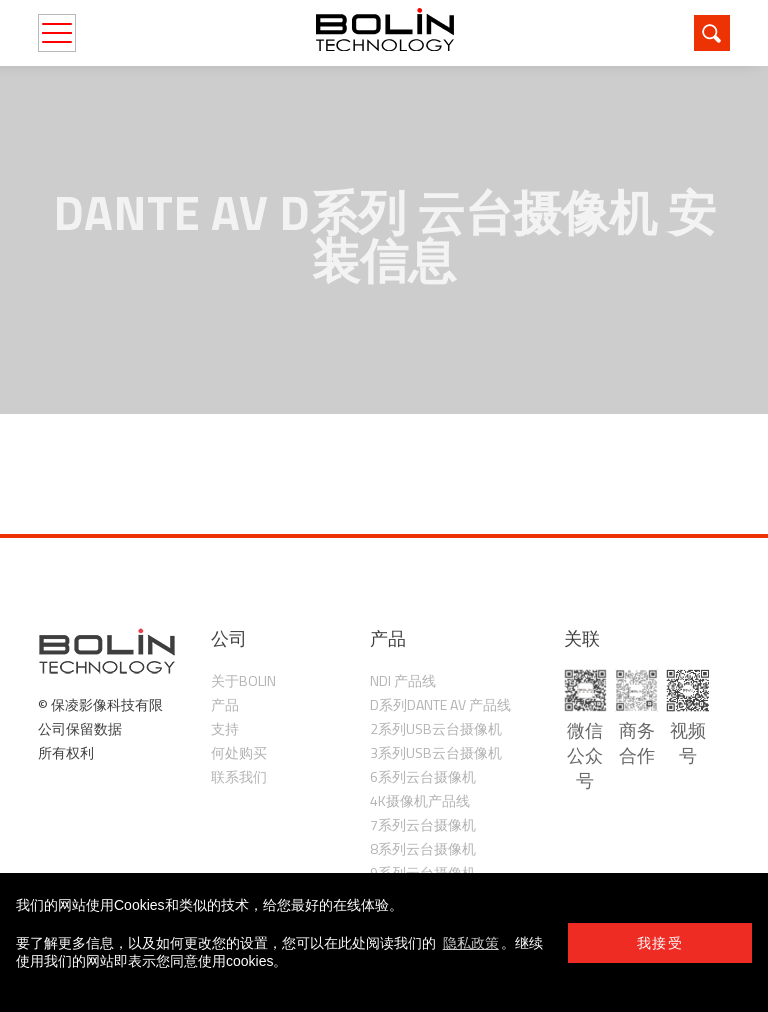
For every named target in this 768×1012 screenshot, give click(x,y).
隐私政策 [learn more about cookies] (471, 943)
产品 (225, 704)
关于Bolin (243, 680)
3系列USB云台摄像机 (436, 752)
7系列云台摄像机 (423, 824)
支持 (225, 728)
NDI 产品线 (403, 680)
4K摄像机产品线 (420, 800)
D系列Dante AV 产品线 (440, 704)
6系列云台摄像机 (423, 776)
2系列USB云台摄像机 (436, 728)
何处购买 (239, 752)
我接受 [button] (660, 943)
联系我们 (239, 776)
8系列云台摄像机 (423, 848)
